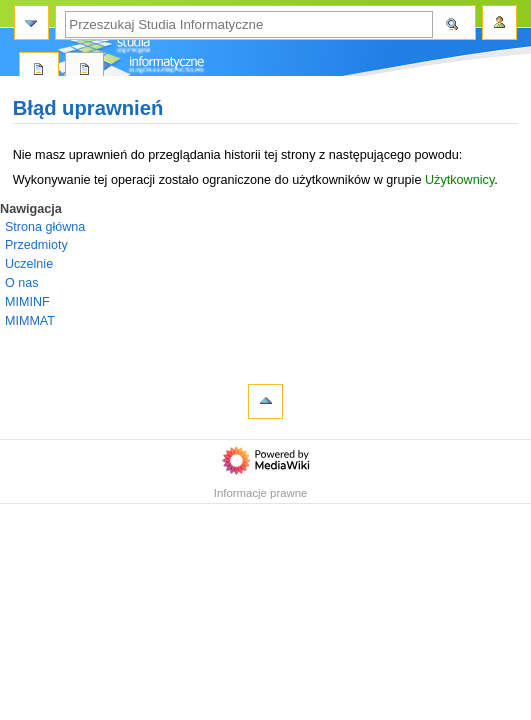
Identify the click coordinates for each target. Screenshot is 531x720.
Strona (39, 70)
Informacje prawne (261, 493)
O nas (21, 283)
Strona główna (45, 227)
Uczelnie (29, 264)
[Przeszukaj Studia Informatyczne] (249, 24)
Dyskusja (85, 70)
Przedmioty (36, 245)
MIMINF (27, 302)
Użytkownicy (459, 180)
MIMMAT (30, 321)
